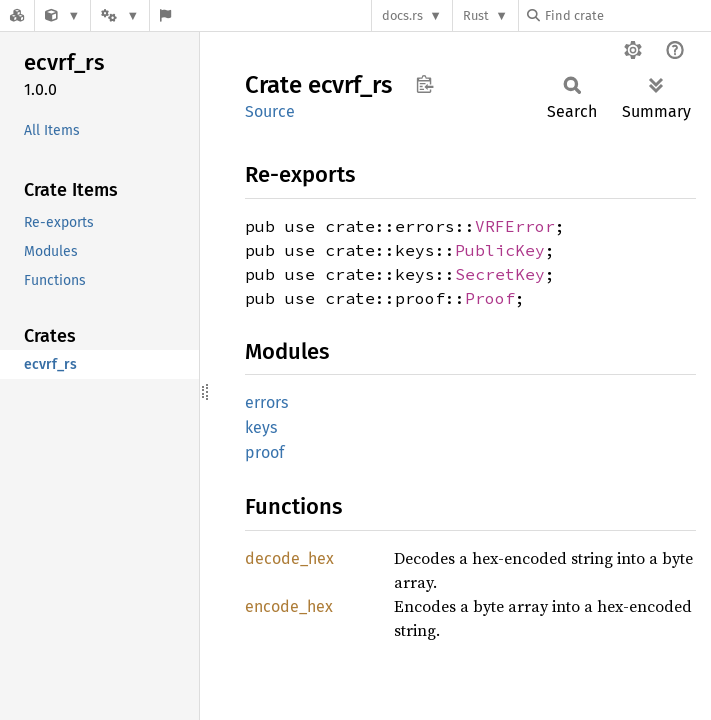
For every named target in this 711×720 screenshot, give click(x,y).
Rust (476, 15)
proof (264, 452)
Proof (490, 298)
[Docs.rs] (17, 15)
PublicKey (500, 250)
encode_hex (289, 606)
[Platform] (120, 15)
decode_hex (289, 558)
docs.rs (402, 15)
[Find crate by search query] (627, 15)
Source (270, 111)
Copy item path (424, 84)
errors (266, 402)
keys (261, 427)
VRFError (515, 226)
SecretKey (500, 274)
